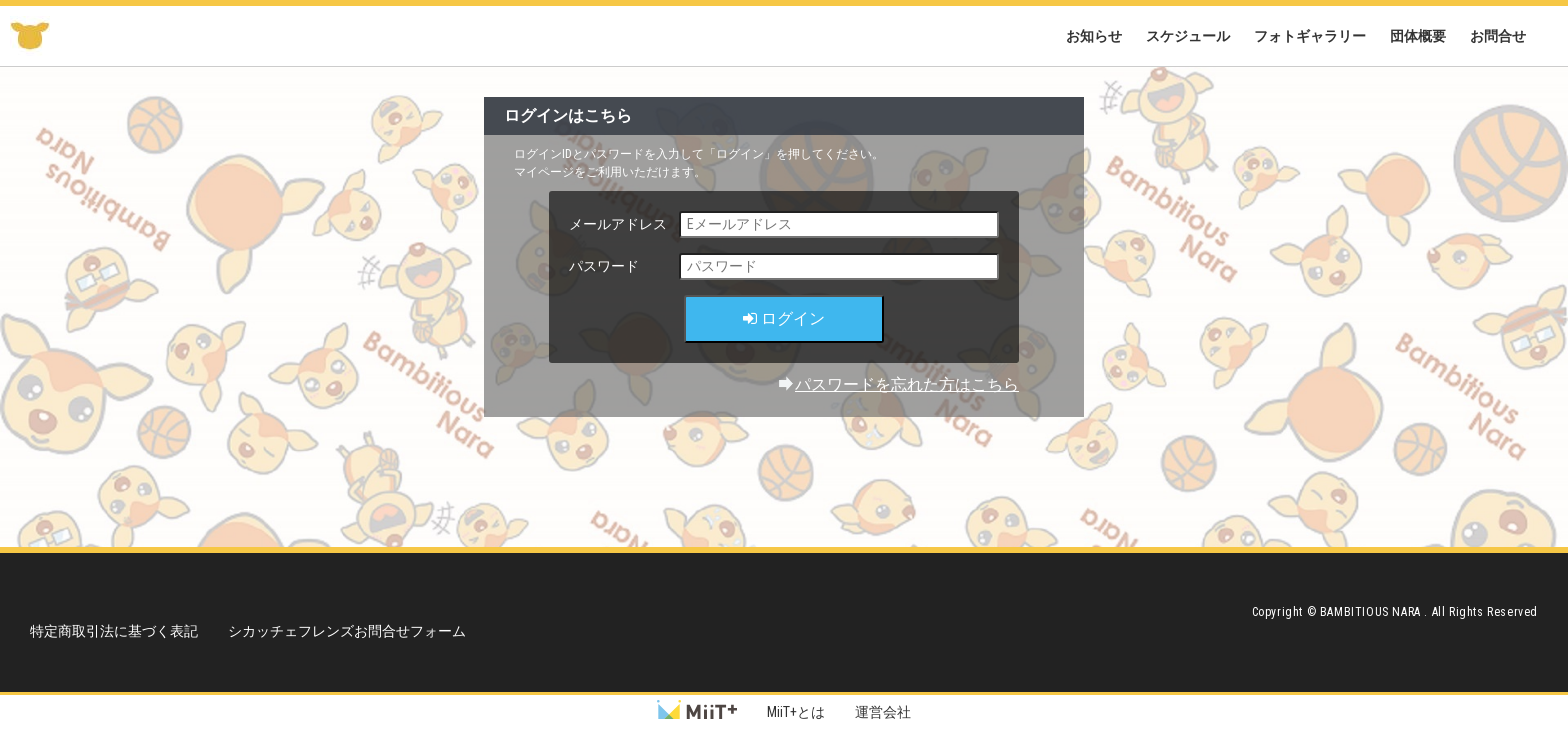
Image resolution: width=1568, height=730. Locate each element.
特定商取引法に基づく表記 (114, 631)
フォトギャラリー (1310, 36)
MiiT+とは (796, 712)
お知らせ (1094, 36)
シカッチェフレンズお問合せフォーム (347, 631)
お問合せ (1498, 36)
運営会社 (883, 712)
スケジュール (1188, 36)
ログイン (784, 318)
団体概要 (1418, 36)
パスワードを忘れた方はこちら (907, 384)
